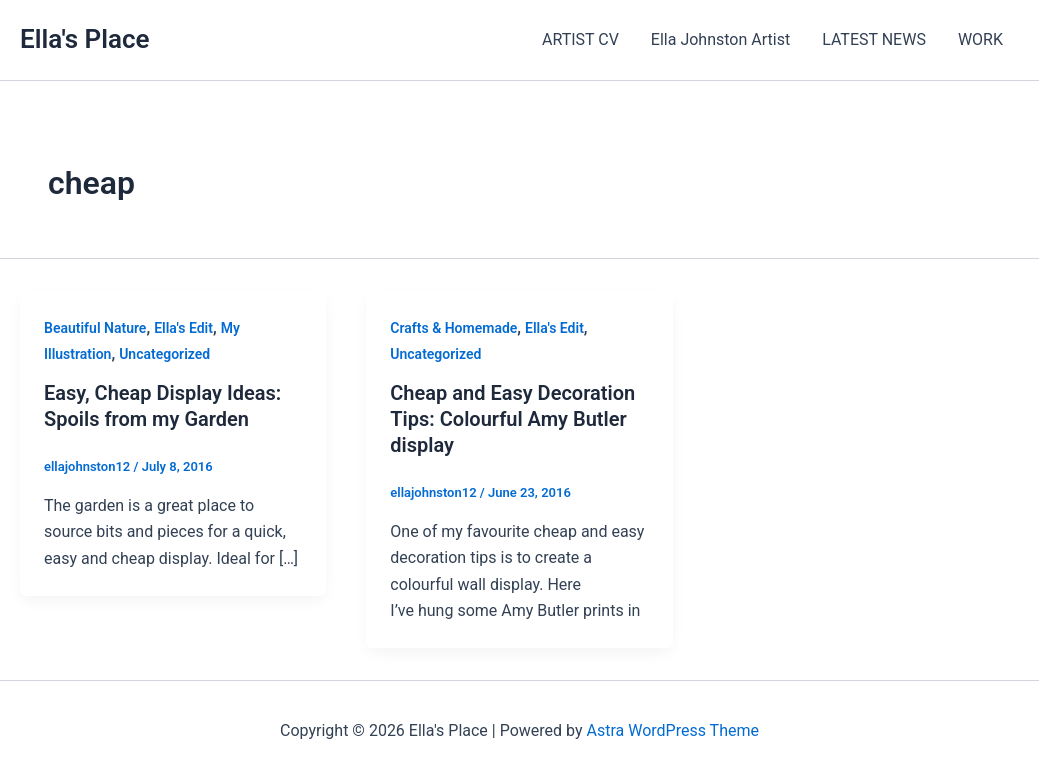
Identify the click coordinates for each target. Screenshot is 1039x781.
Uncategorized (164, 354)
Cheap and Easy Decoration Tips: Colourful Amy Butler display (512, 419)
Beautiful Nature (95, 328)
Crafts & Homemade (453, 328)
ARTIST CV (580, 39)
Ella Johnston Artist (720, 39)
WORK (980, 39)
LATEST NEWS (874, 39)
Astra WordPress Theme (672, 730)
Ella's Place (85, 39)
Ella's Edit (183, 328)
